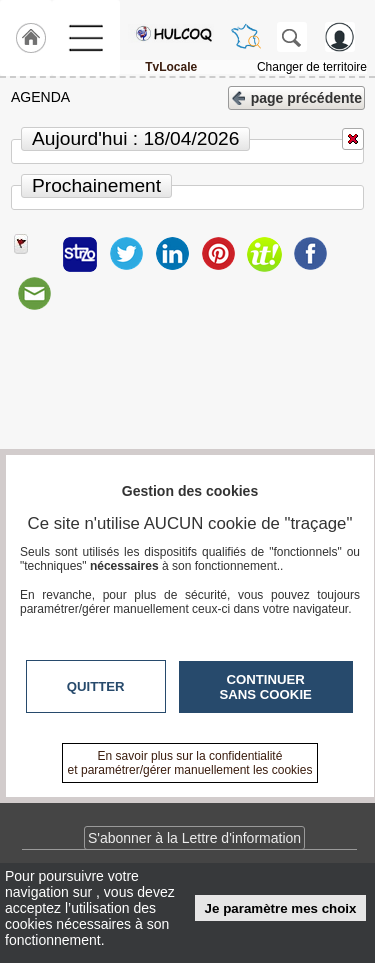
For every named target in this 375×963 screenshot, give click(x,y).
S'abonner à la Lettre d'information (194, 838)
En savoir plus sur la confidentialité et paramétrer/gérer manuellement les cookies (190, 763)
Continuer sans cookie (266, 687)
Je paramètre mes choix (281, 908)
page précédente (296, 96)
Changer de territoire (312, 67)
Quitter (96, 686)
